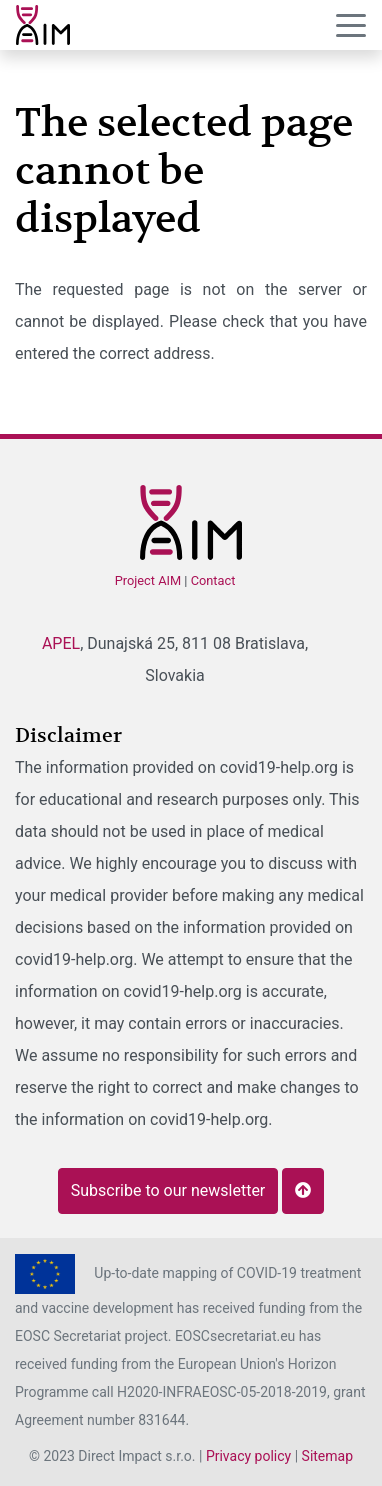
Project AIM (148, 580)
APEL (61, 643)
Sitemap (327, 1456)
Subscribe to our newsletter (168, 1190)
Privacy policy (248, 1456)
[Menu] (351, 26)
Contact (213, 580)
